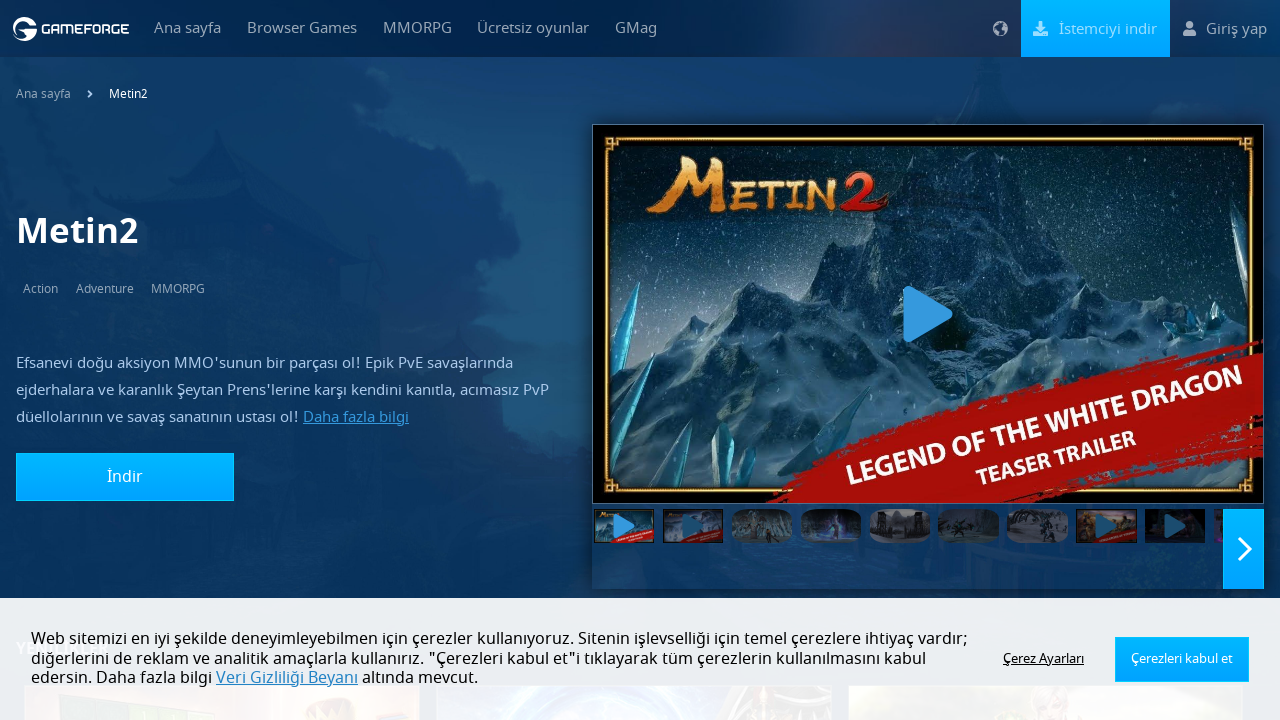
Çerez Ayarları (1048, 659)
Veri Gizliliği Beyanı (222, 678)
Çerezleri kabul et (1184, 659)
